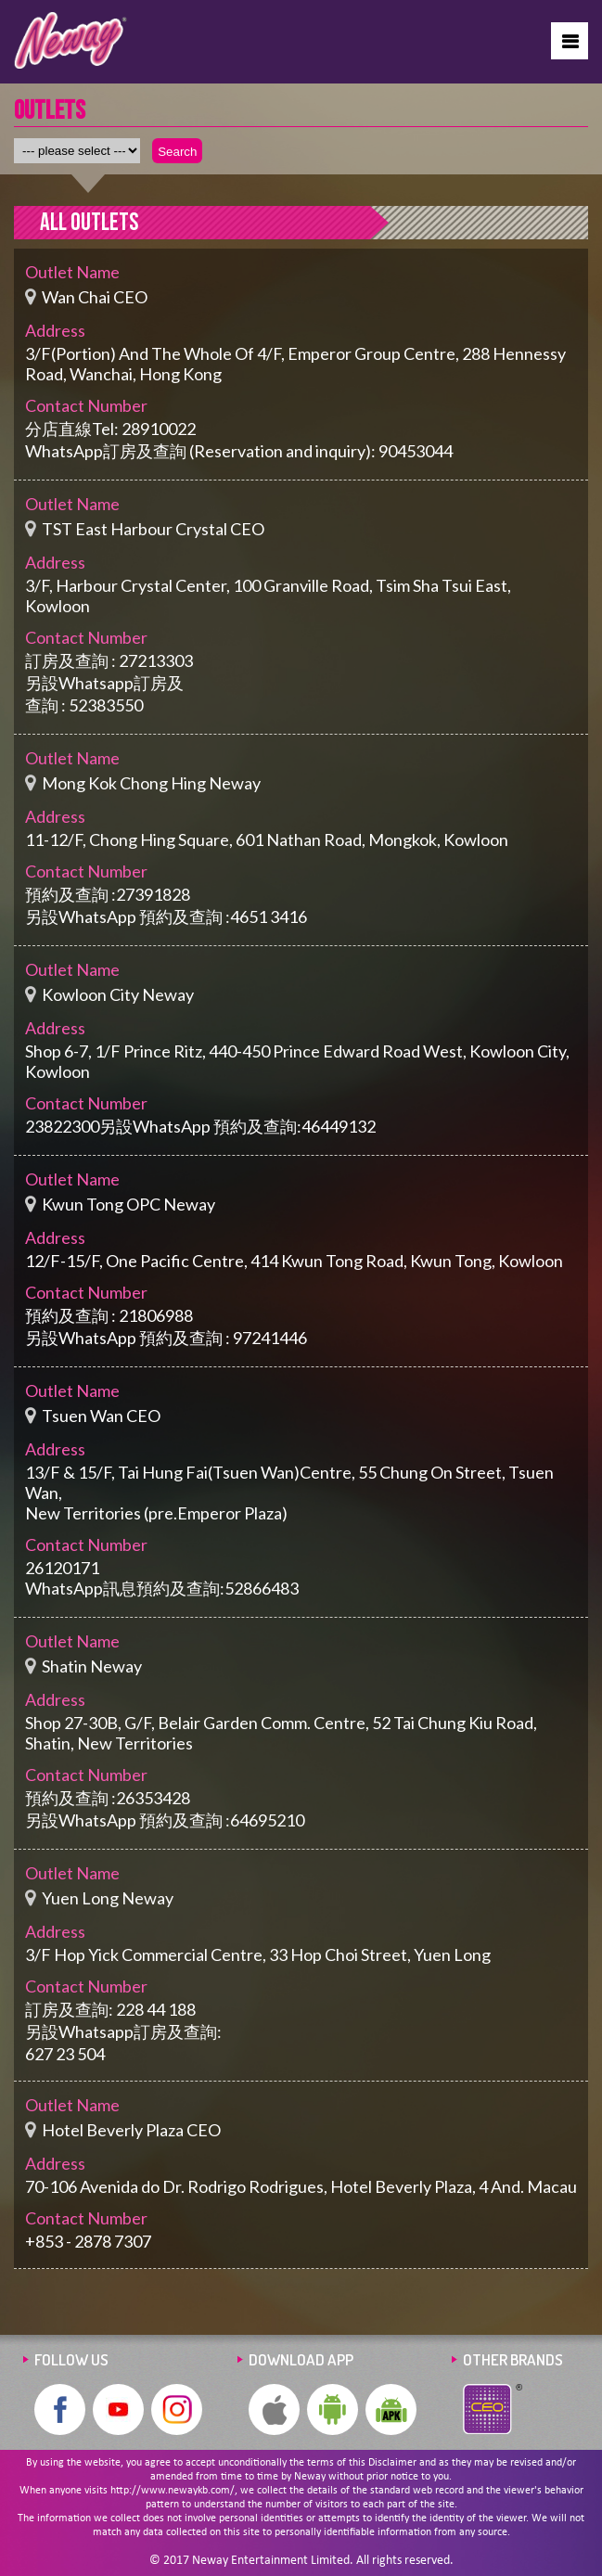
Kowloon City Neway (118, 994)
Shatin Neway (92, 1666)
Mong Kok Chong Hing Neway (151, 783)
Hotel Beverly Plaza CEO (131, 2130)
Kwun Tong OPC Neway (128, 1204)
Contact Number (86, 405)
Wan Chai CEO (94, 297)
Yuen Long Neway (107, 1898)
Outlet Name (72, 272)
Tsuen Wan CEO (101, 1415)
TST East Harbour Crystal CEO (153, 529)
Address (55, 330)
